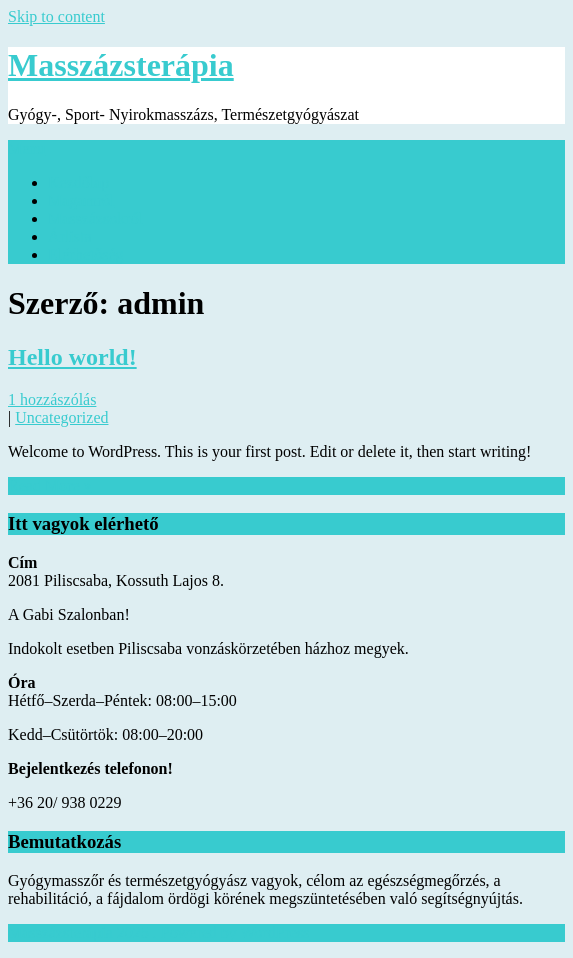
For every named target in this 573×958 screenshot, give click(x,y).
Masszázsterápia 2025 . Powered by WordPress (158, 932)
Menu (26, 148)
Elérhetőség (86, 254)
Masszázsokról (95, 218)
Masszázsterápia (121, 65)
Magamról (81, 200)
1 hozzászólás (52, 399)
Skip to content (56, 16)
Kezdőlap (78, 182)
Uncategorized (61, 417)
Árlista (70, 236)
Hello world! (72, 357)
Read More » (50, 485)
